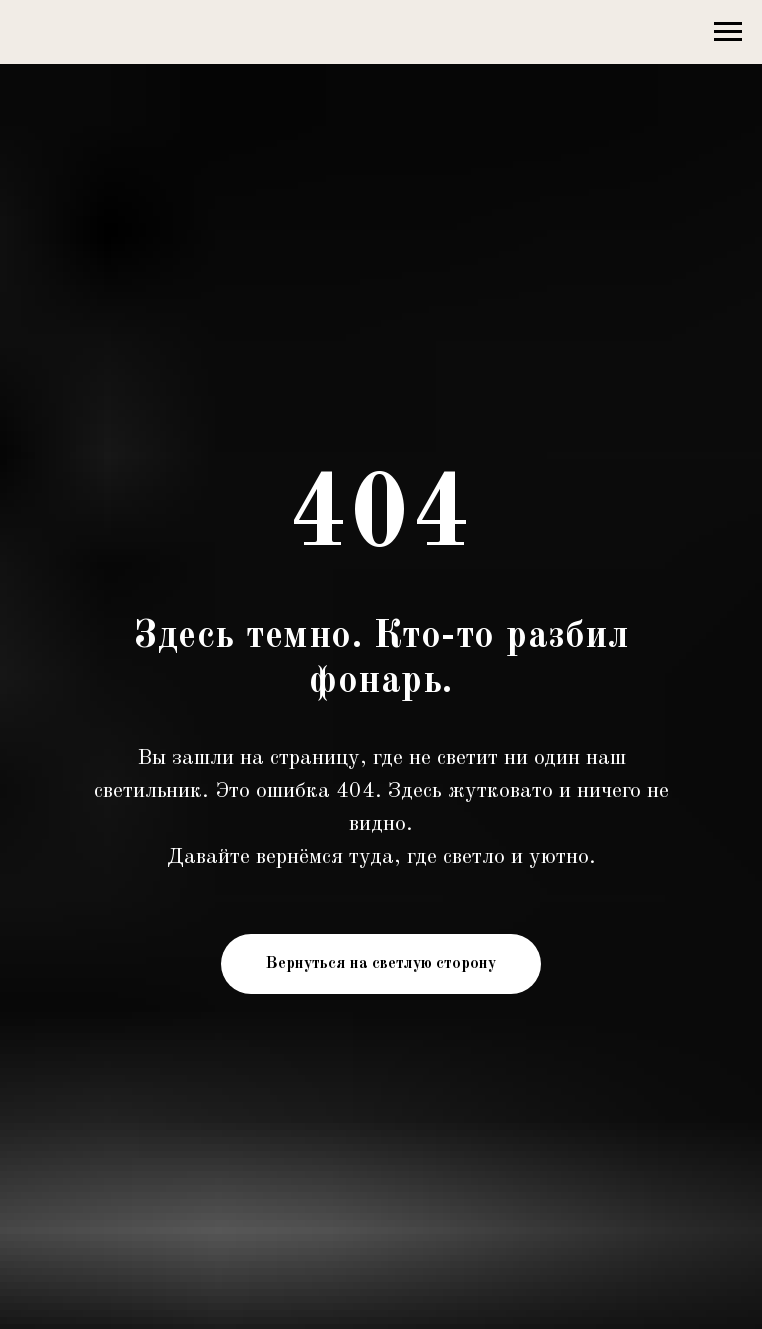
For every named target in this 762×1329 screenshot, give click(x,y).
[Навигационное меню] (728, 32)
